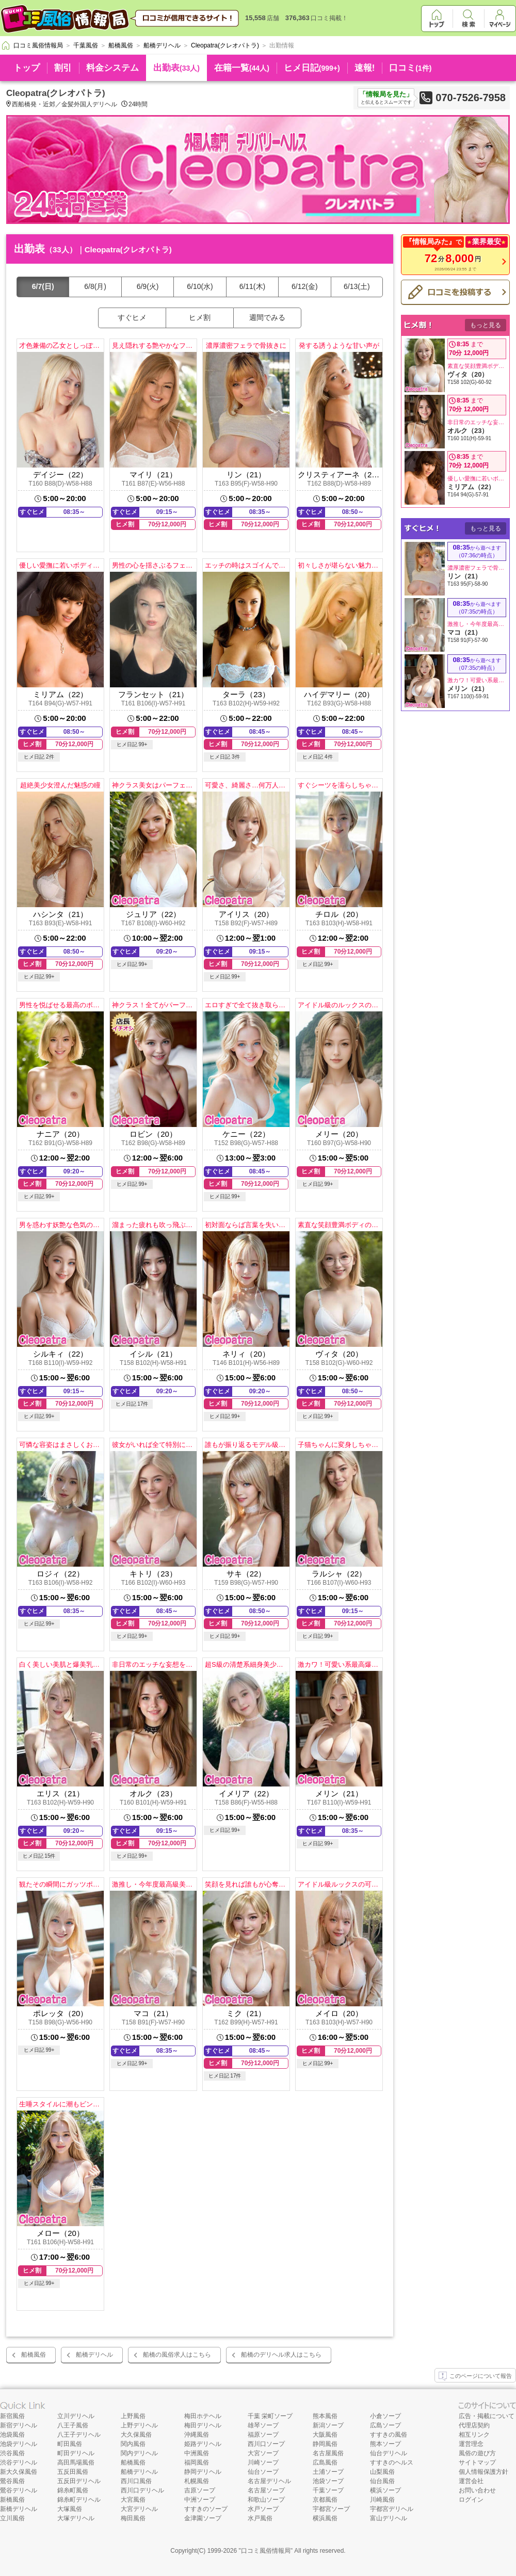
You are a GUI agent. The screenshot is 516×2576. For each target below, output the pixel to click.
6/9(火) (148, 286)
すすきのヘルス (391, 2462)
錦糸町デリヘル (79, 2499)
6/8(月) (95, 286)
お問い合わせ (477, 2490)
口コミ (410, 68)
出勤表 (176, 68)
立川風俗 (12, 2518)
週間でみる (267, 317)
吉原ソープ (199, 2490)
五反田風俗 (72, 2471)
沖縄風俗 (196, 2434)
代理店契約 (474, 2425)
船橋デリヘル (94, 2354)
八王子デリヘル (79, 2434)
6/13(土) (357, 286)
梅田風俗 (133, 2518)
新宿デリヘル (18, 2425)
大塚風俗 (69, 2509)
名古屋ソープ (266, 2490)
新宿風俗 (12, 2416)
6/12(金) (305, 286)
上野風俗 (133, 2416)
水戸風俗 (260, 2518)
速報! (364, 68)
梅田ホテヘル (202, 2416)
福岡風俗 (196, 2462)
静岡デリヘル (202, 2471)
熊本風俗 (325, 2416)
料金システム (112, 68)
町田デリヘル (75, 2453)
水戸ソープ (263, 2509)
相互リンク (474, 2434)
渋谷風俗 (12, 2453)
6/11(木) (252, 286)
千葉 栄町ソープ (270, 2416)
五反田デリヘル (79, 2481)
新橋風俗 (12, 2499)
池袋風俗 (12, 2434)
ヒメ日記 (312, 68)
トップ (26, 68)
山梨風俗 (382, 2471)
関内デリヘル (139, 2453)
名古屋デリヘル (269, 2481)
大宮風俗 (133, 2499)
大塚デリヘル (75, 2518)
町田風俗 (69, 2444)
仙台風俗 (382, 2481)
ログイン (471, 2499)
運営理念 (471, 2444)
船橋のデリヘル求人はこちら (281, 2354)
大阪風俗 (325, 2434)
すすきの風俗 (388, 2434)
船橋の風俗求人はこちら (177, 2354)
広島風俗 (325, 2462)
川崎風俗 (382, 2499)
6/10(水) (200, 286)
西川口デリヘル (142, 2490)
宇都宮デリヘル (391, 2509)
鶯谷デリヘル (18, 2490)
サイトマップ (477, 2462)
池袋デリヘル (18, 2444)
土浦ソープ (328, 2471)
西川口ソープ (266, 2444)
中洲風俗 (196, 2453)
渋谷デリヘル (18, 2462)
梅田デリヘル (202, 2425)
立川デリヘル (75, 2416)
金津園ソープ (202, 2518)
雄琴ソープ (263, 2425)
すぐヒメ (132, 317)
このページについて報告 (475, 2376)
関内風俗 (133, 2444)
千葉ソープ (328, 2490)
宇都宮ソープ (331, 2509)
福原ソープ (263, 2434)
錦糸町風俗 (72, 2490)
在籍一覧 (241, 68)
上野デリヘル (139, 2425)
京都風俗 (325, 2499)
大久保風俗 (136, 2434)
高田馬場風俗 (75, 2462)
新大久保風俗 (18, 2471)
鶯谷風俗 (12, 2481)
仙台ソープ (263, 2471)
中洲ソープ (199, 2499)
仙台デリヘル (388, 2453)
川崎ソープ (263, 2462)
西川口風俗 (136, 2481)
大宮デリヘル (139, 2509)
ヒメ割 (200, 317)
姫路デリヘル (202, 2444)
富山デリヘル (388, 2518)
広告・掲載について (486, 2416)
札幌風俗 (196, 2481)
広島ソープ (385, 2425)
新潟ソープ (328, 2425)
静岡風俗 (325, 2444)
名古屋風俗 (328, 2453)
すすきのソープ (206, 2509)
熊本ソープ (385, 2444)
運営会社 (471, 2481)
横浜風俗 (325, 2518)
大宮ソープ (263, 2453)
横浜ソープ (385, 2490)
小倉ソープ (385, 2416)
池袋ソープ (328, 2481)
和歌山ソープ (266, 2499)
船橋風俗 (33, 2354)
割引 (63, 68)
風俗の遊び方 (477, 2453)
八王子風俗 (72, 2425)
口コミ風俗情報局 (266, 2550)
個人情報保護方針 (483, 2471)
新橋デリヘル (18, 2509)
